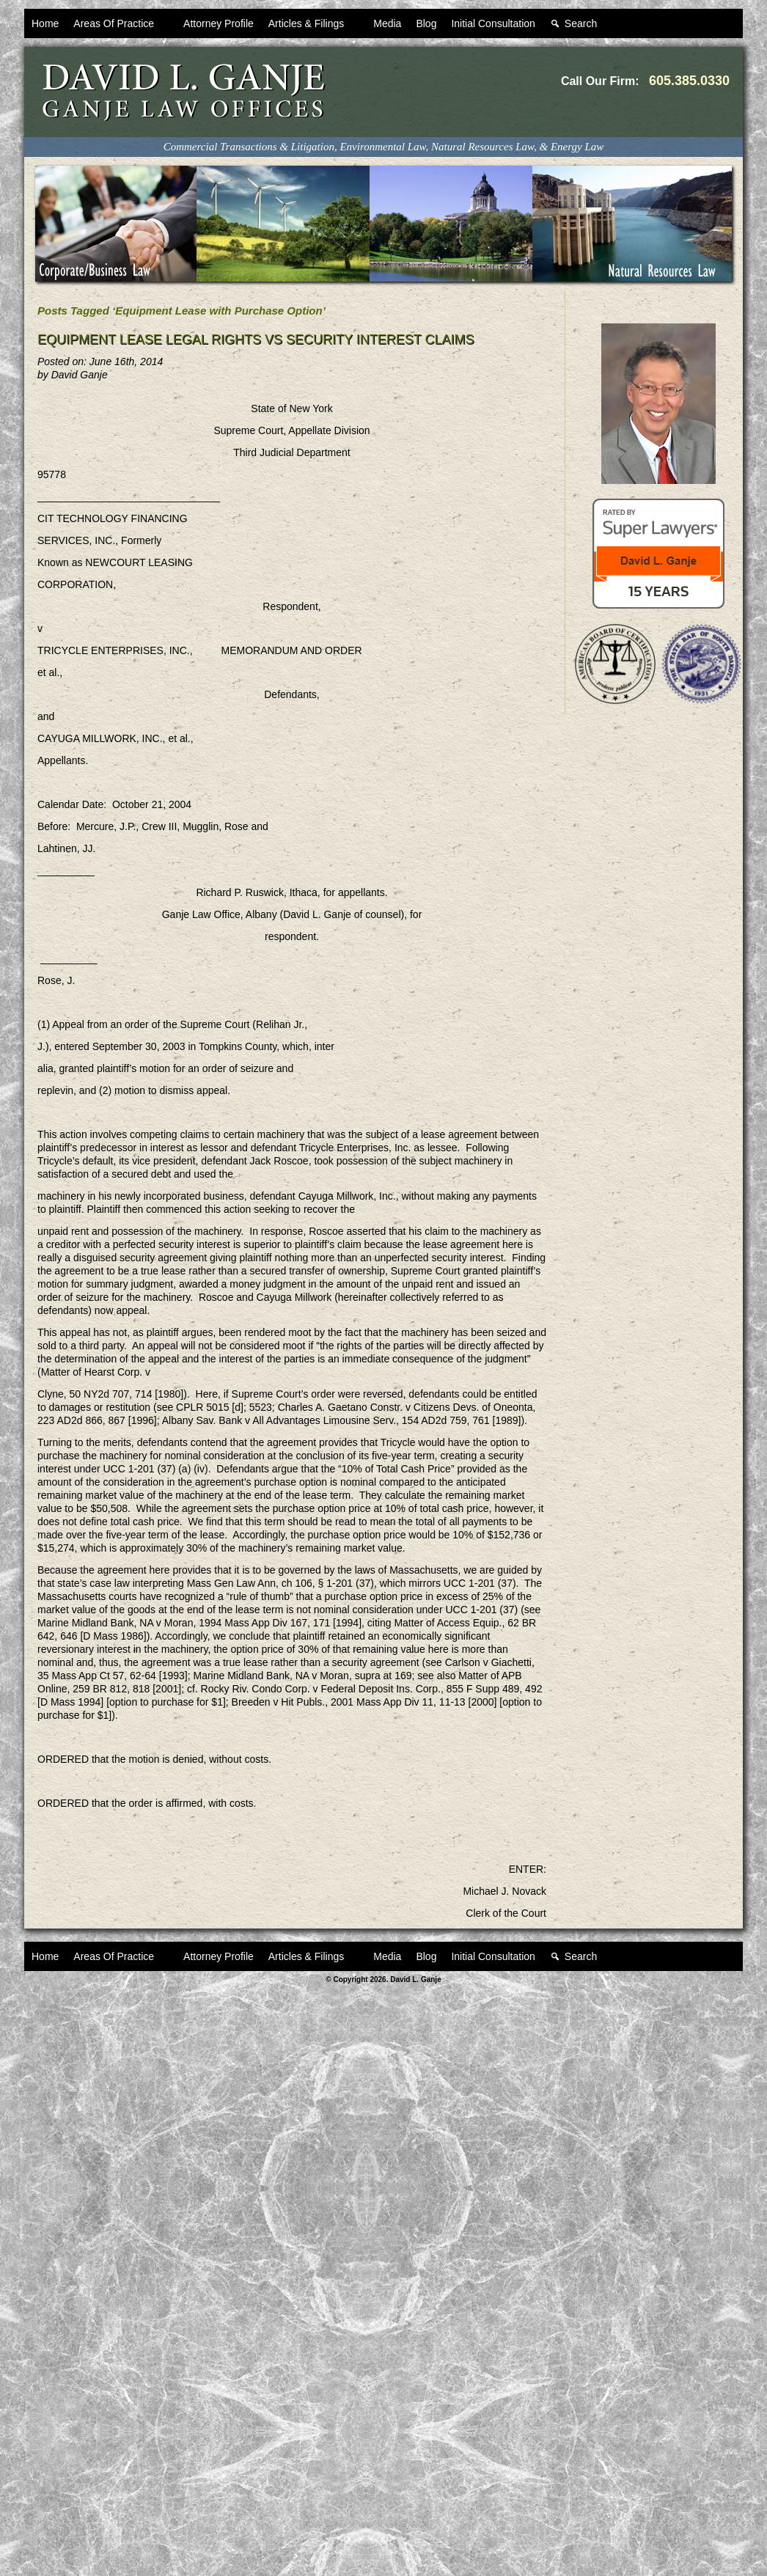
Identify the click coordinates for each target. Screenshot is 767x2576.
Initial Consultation (493, 23)
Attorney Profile (218, 23)
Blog (426, 23)
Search (588, 28)
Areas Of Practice (121, 28)
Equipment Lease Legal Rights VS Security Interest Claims (255, 339)
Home (45, 23)
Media (387, 23)
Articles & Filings (313, 28)
